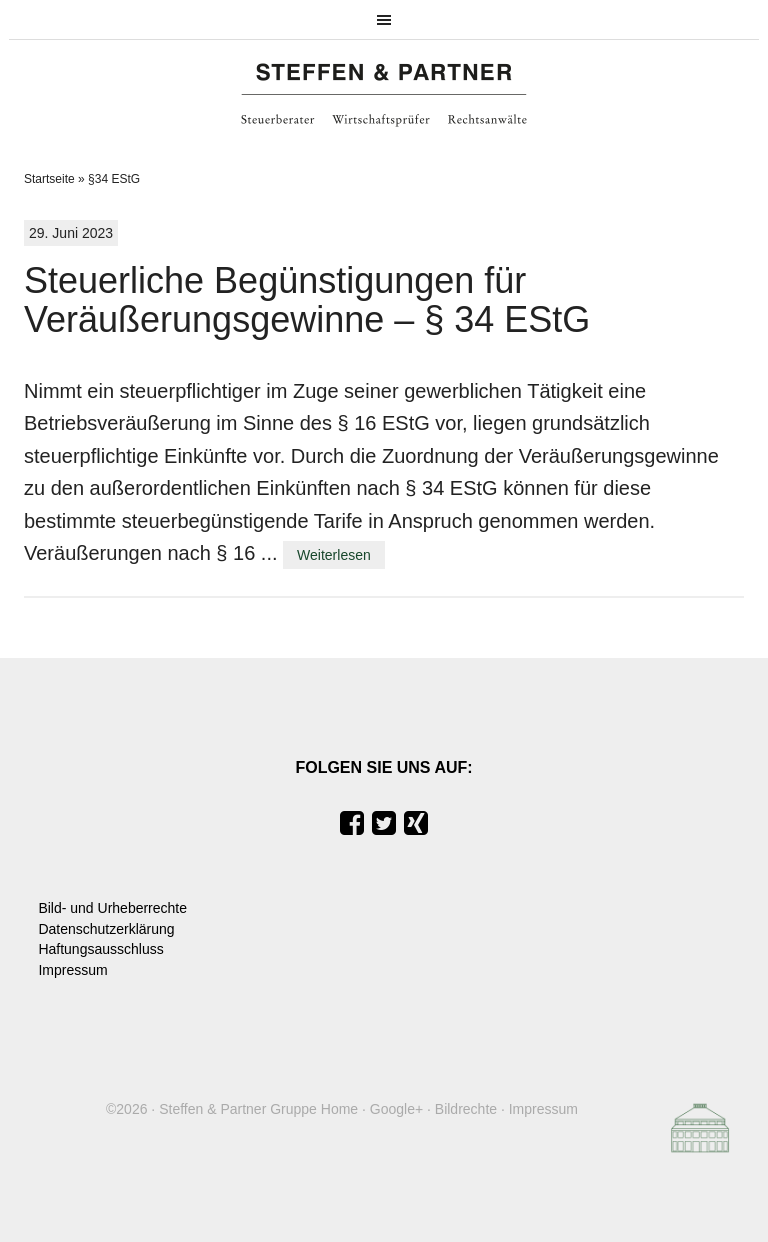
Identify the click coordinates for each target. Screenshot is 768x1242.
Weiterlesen (334, 555)
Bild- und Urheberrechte (112, 908)
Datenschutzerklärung (106, 929)
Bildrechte (466, 1109)
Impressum (72, 970)
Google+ (396, 1109)
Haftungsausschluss (100, 949)
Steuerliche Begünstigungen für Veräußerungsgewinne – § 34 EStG (307, 300)
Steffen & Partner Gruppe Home (258, 1109)
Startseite (49, 179)
